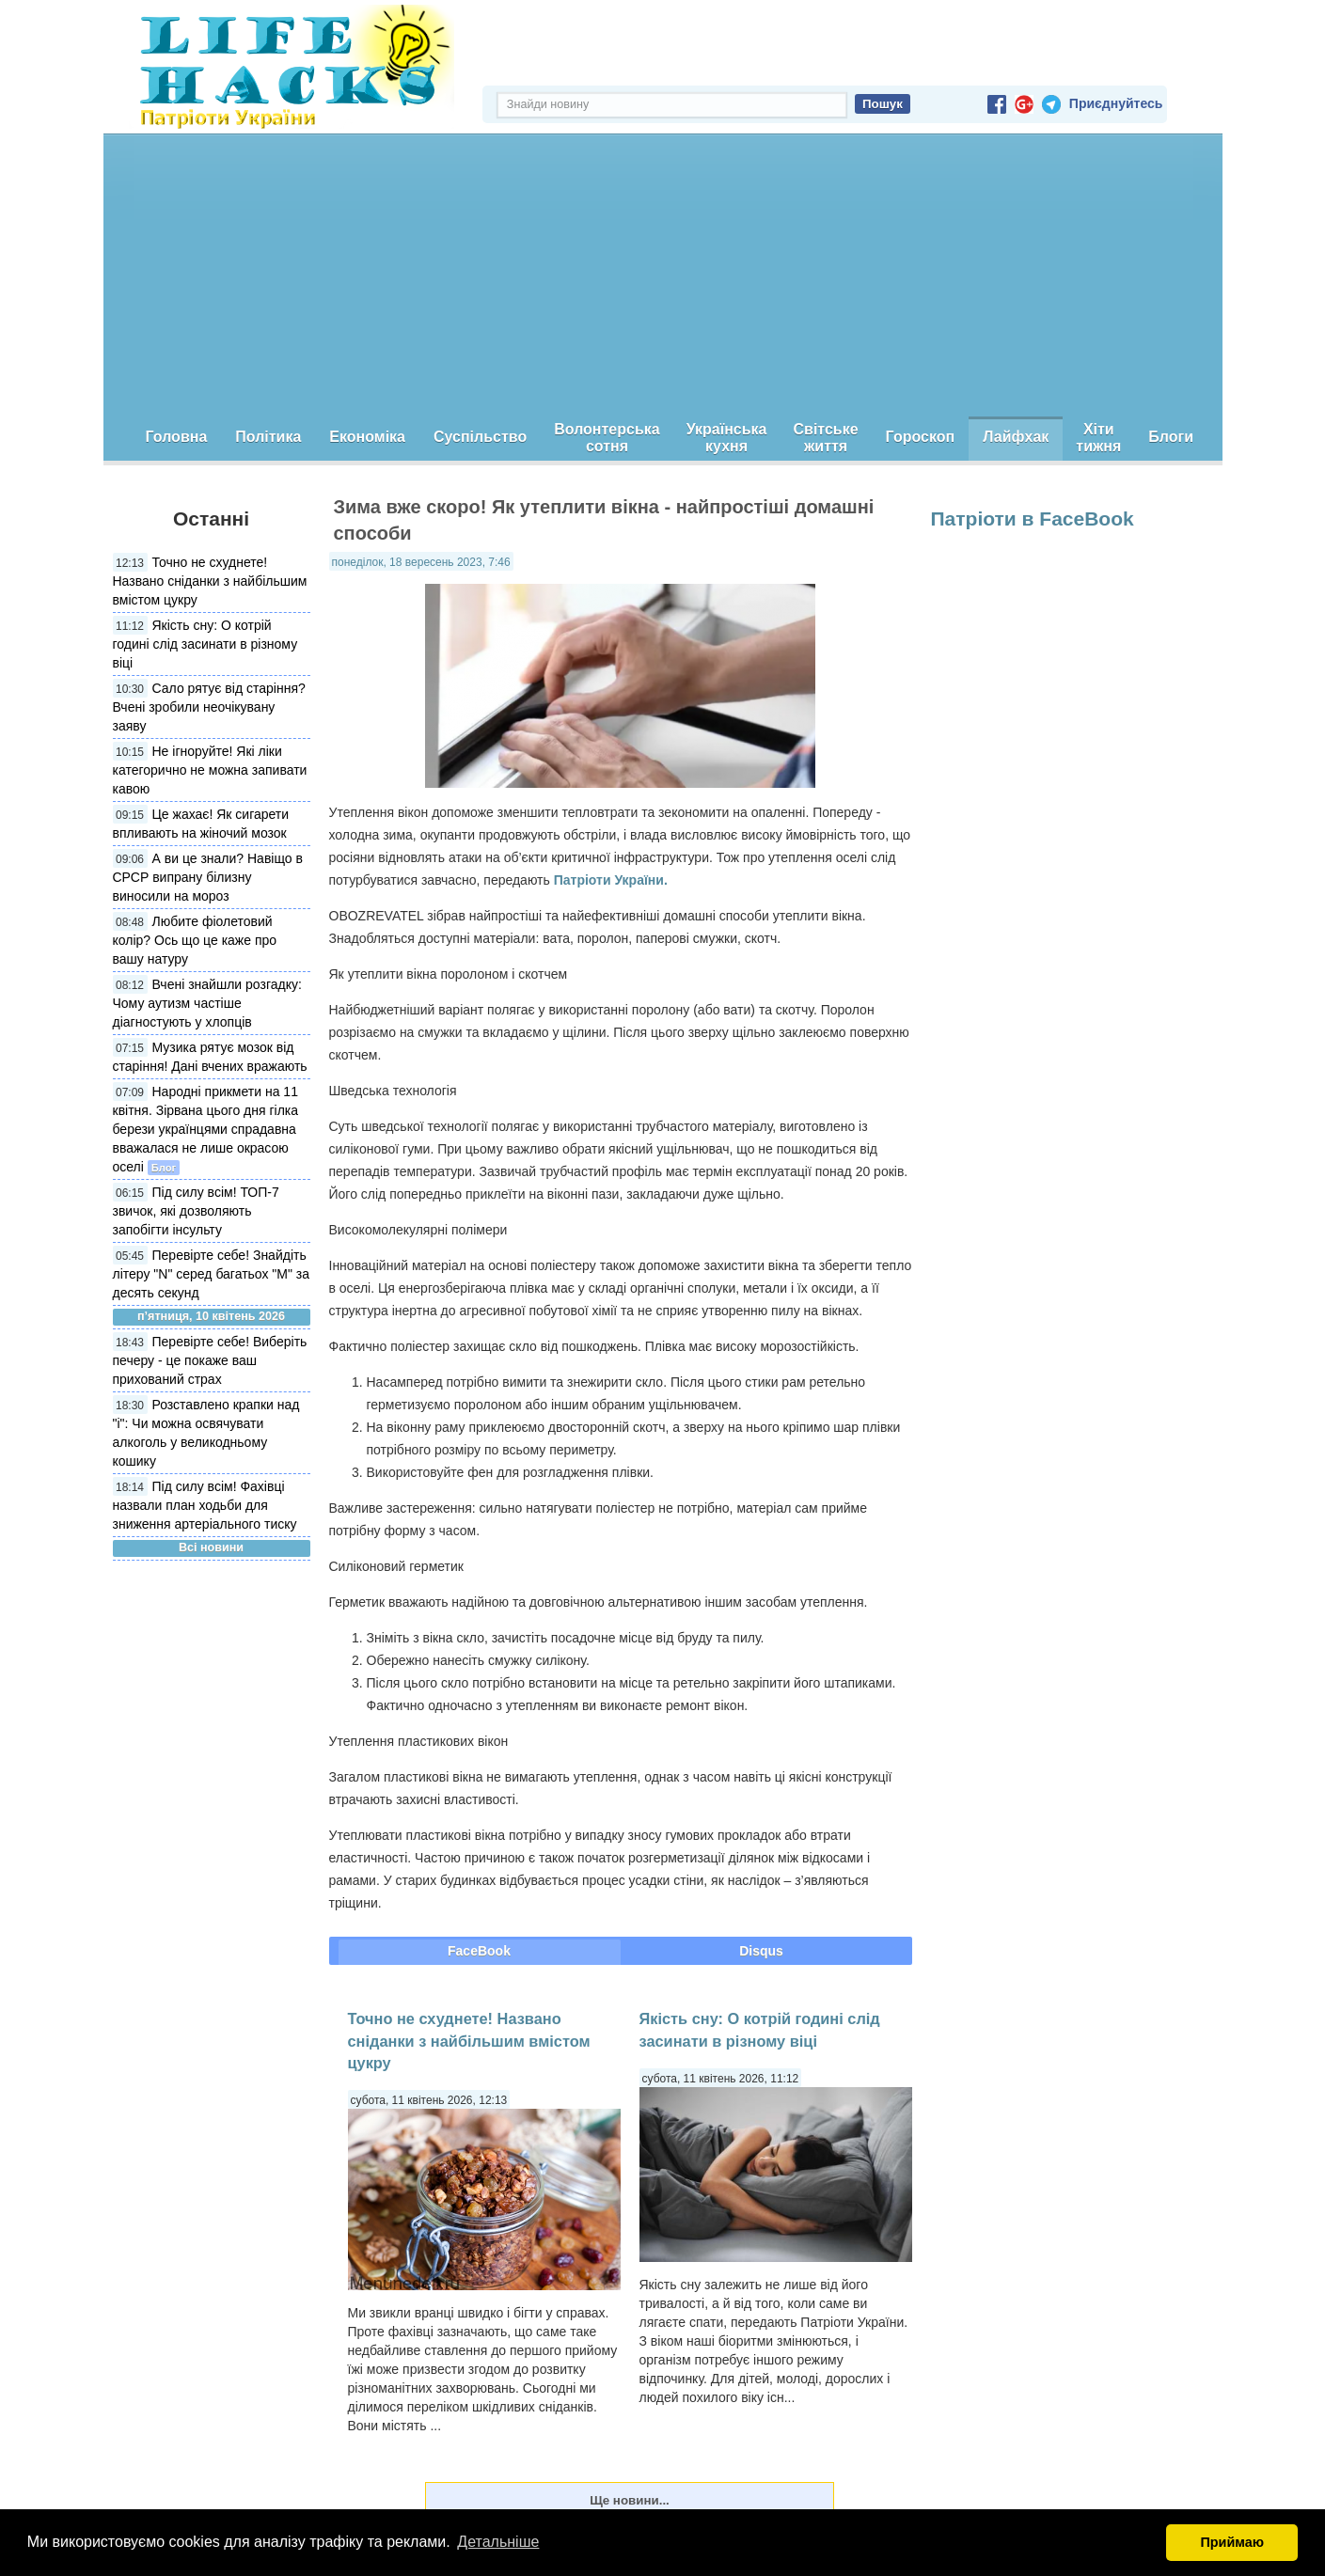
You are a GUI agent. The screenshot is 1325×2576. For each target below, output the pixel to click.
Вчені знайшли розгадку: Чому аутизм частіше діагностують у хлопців (207, 1003)
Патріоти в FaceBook (1032, 518)
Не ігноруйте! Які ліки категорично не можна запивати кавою (210, 770)
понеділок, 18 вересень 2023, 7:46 (421, 562)
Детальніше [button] (498, 2542)
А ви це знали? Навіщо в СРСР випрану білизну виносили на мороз (208, 877)
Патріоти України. (611, 879)
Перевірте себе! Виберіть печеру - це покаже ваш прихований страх (210, 1360)
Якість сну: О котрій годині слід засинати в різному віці (205, 644)
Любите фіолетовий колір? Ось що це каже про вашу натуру (195, 940)
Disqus (761, 1950)
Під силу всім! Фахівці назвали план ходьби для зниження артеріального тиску (205, 1505)
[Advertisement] (662, 275)
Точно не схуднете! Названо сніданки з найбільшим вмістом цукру (210, 581)
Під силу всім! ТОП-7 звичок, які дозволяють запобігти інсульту (196, 1211)
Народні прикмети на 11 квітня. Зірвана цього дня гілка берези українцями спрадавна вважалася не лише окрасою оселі (206, 1129)
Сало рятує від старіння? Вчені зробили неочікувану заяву (209, 707)
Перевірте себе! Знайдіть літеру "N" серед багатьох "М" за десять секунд (211, 1274)
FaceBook (479, 1950)
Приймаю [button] (1232, 2542)
